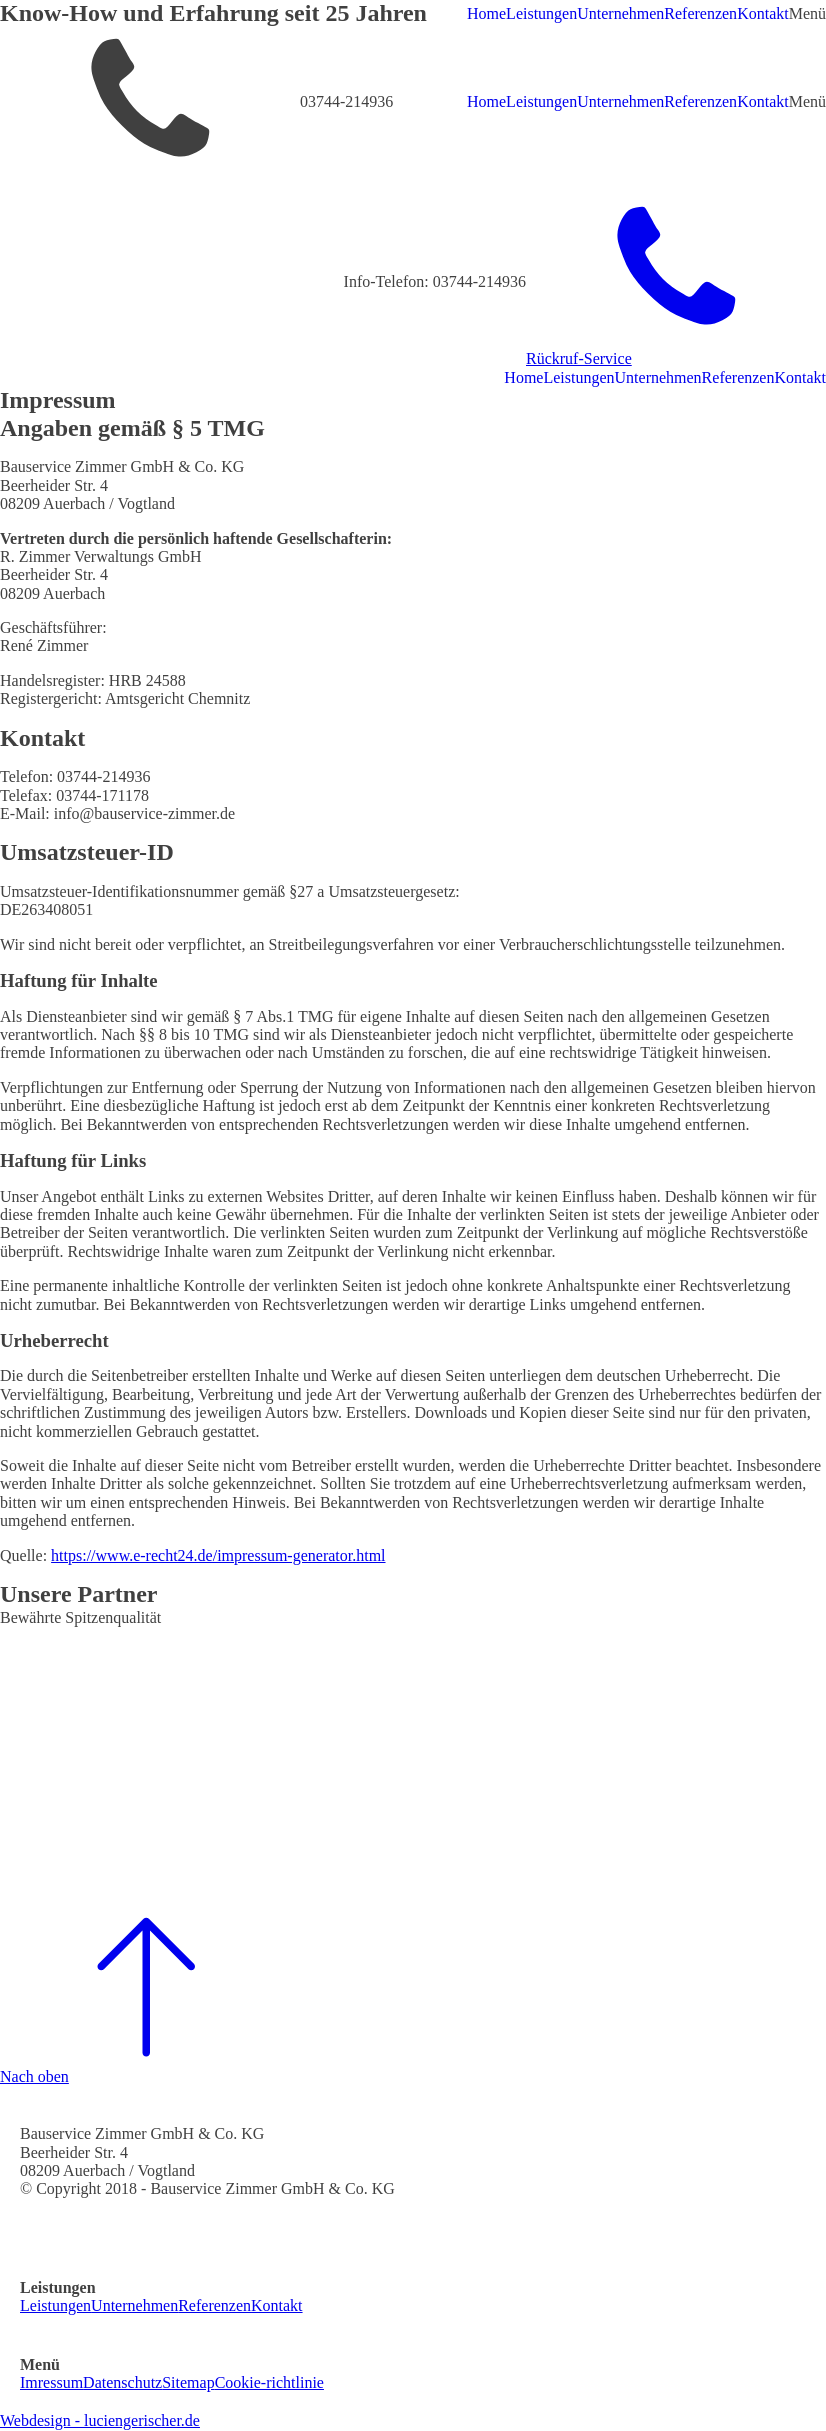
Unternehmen (620, 13)
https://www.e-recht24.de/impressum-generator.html (218, 1555)
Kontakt (763, 13)
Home (486, 13)
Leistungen (541, 13)
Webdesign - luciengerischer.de (100, 2420)
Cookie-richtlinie (269, 2382)
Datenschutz (122, 2382)
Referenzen (700, 13)
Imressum (51, 2382)
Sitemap (188, 2382)
